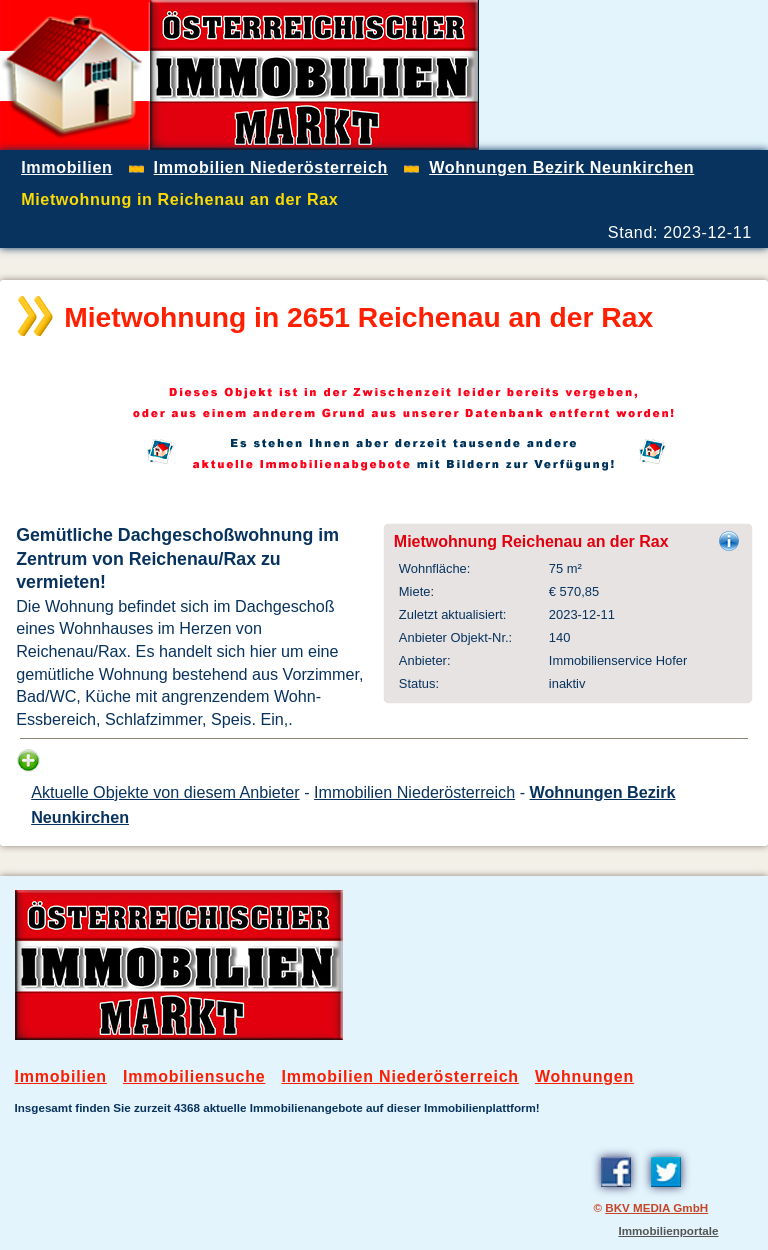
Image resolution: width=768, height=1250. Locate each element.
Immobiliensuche (194, 1076)
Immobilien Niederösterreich (414, 792)
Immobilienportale (668, 1230)
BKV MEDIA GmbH (656, 1207)
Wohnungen (584, 1076)
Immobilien (61, 1076)
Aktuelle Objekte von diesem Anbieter (165, 792)
